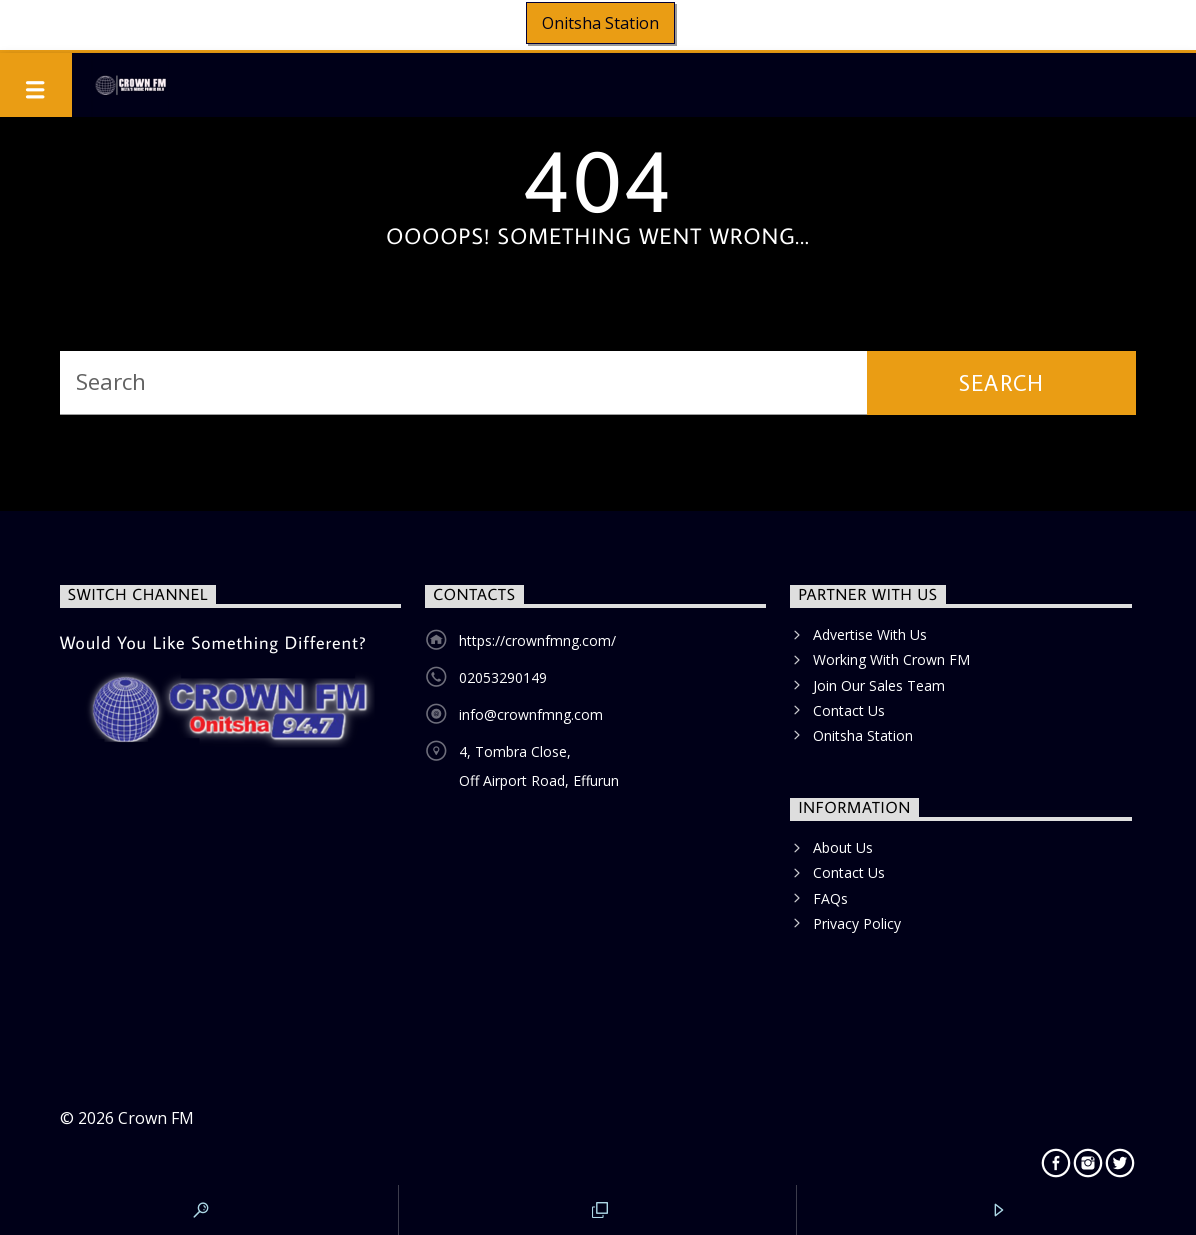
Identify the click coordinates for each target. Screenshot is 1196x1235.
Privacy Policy (857, 923)
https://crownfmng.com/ (537, 640)
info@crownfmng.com (531, 714)
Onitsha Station (600, 23)
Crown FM (156, 1118)
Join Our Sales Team (879, 685)
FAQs (830, 898)
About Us (843, 847)
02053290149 (503, 677)
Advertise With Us (870, 634)
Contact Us (849, 710)
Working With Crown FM (891, 659)
